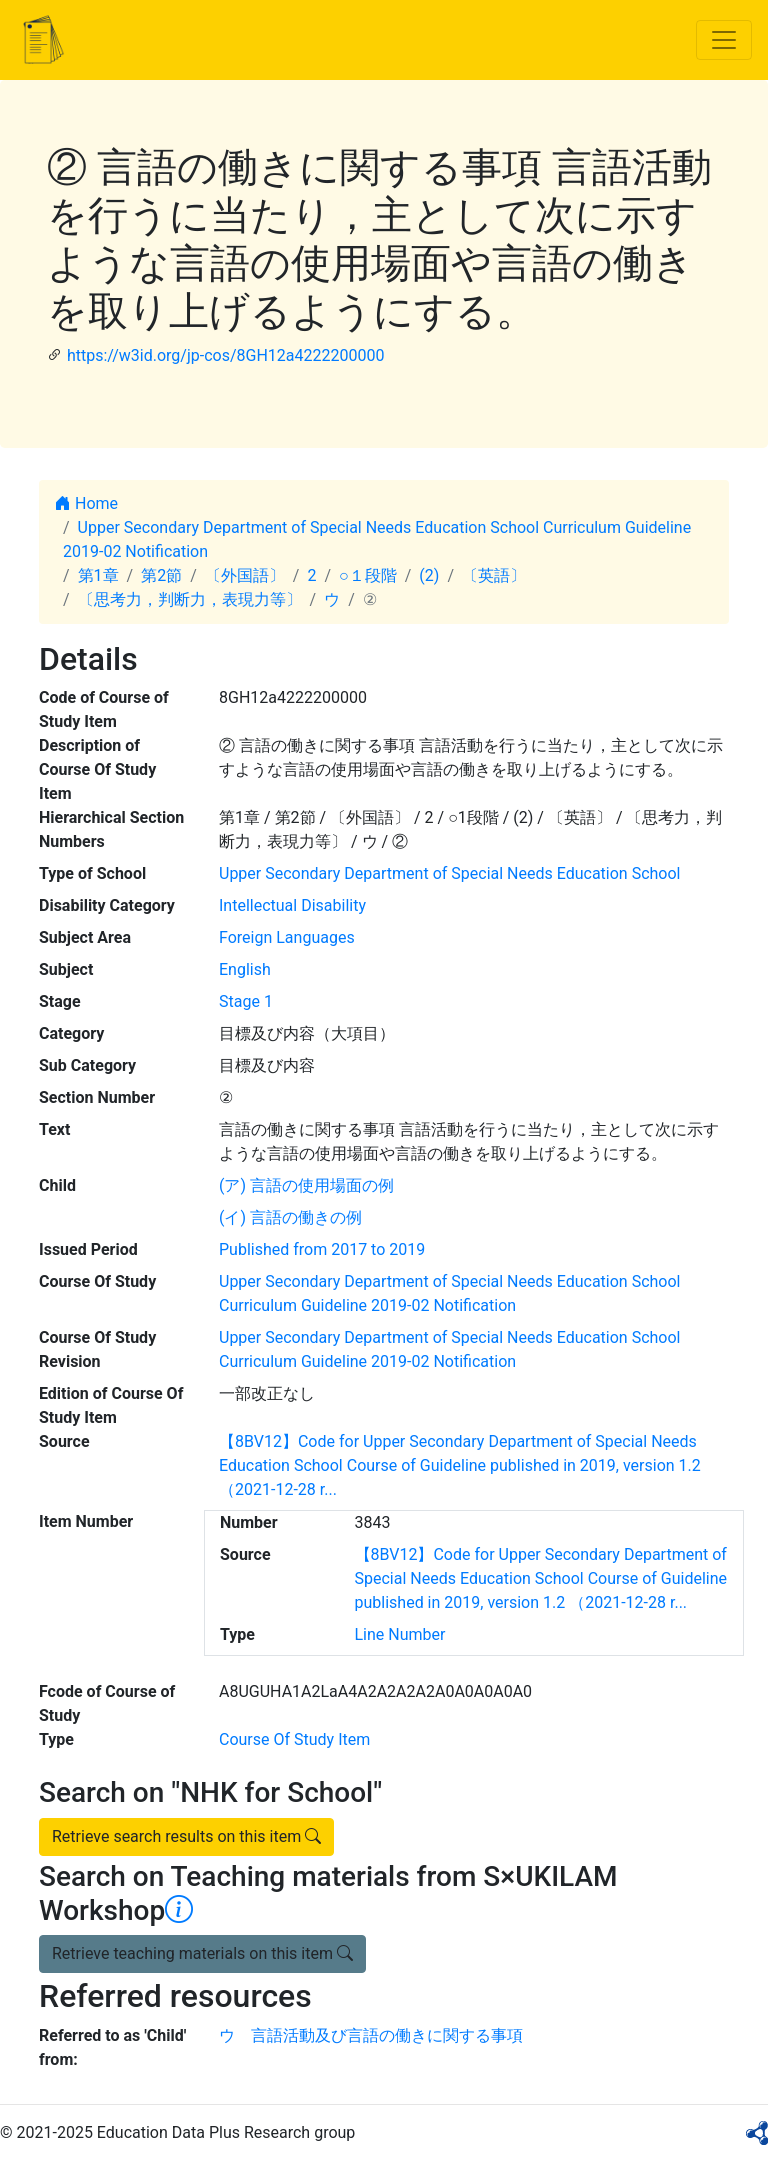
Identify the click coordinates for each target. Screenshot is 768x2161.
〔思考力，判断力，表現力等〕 (190, 599)
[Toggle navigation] (724, 40)
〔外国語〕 (245, 575)
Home (86, 503)
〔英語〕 (494, 575)
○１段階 (368, 575)
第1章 (98, 575)
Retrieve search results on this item (186, 1836)
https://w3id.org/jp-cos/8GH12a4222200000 (226, 355)
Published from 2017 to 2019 (322, 1249)
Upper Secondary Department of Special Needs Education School (449, 873)
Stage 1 (246, 1001)
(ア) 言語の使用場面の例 (306, 1185)
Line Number (400, 1634)
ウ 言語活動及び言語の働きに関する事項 (371, 2035)
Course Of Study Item (294, 1739)
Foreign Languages (287, 937)
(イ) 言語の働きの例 (290, 1217)
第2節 (161, 575)
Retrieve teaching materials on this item (202, 1953)
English (245, 969)
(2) (429, 575)
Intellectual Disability (292, 905)
